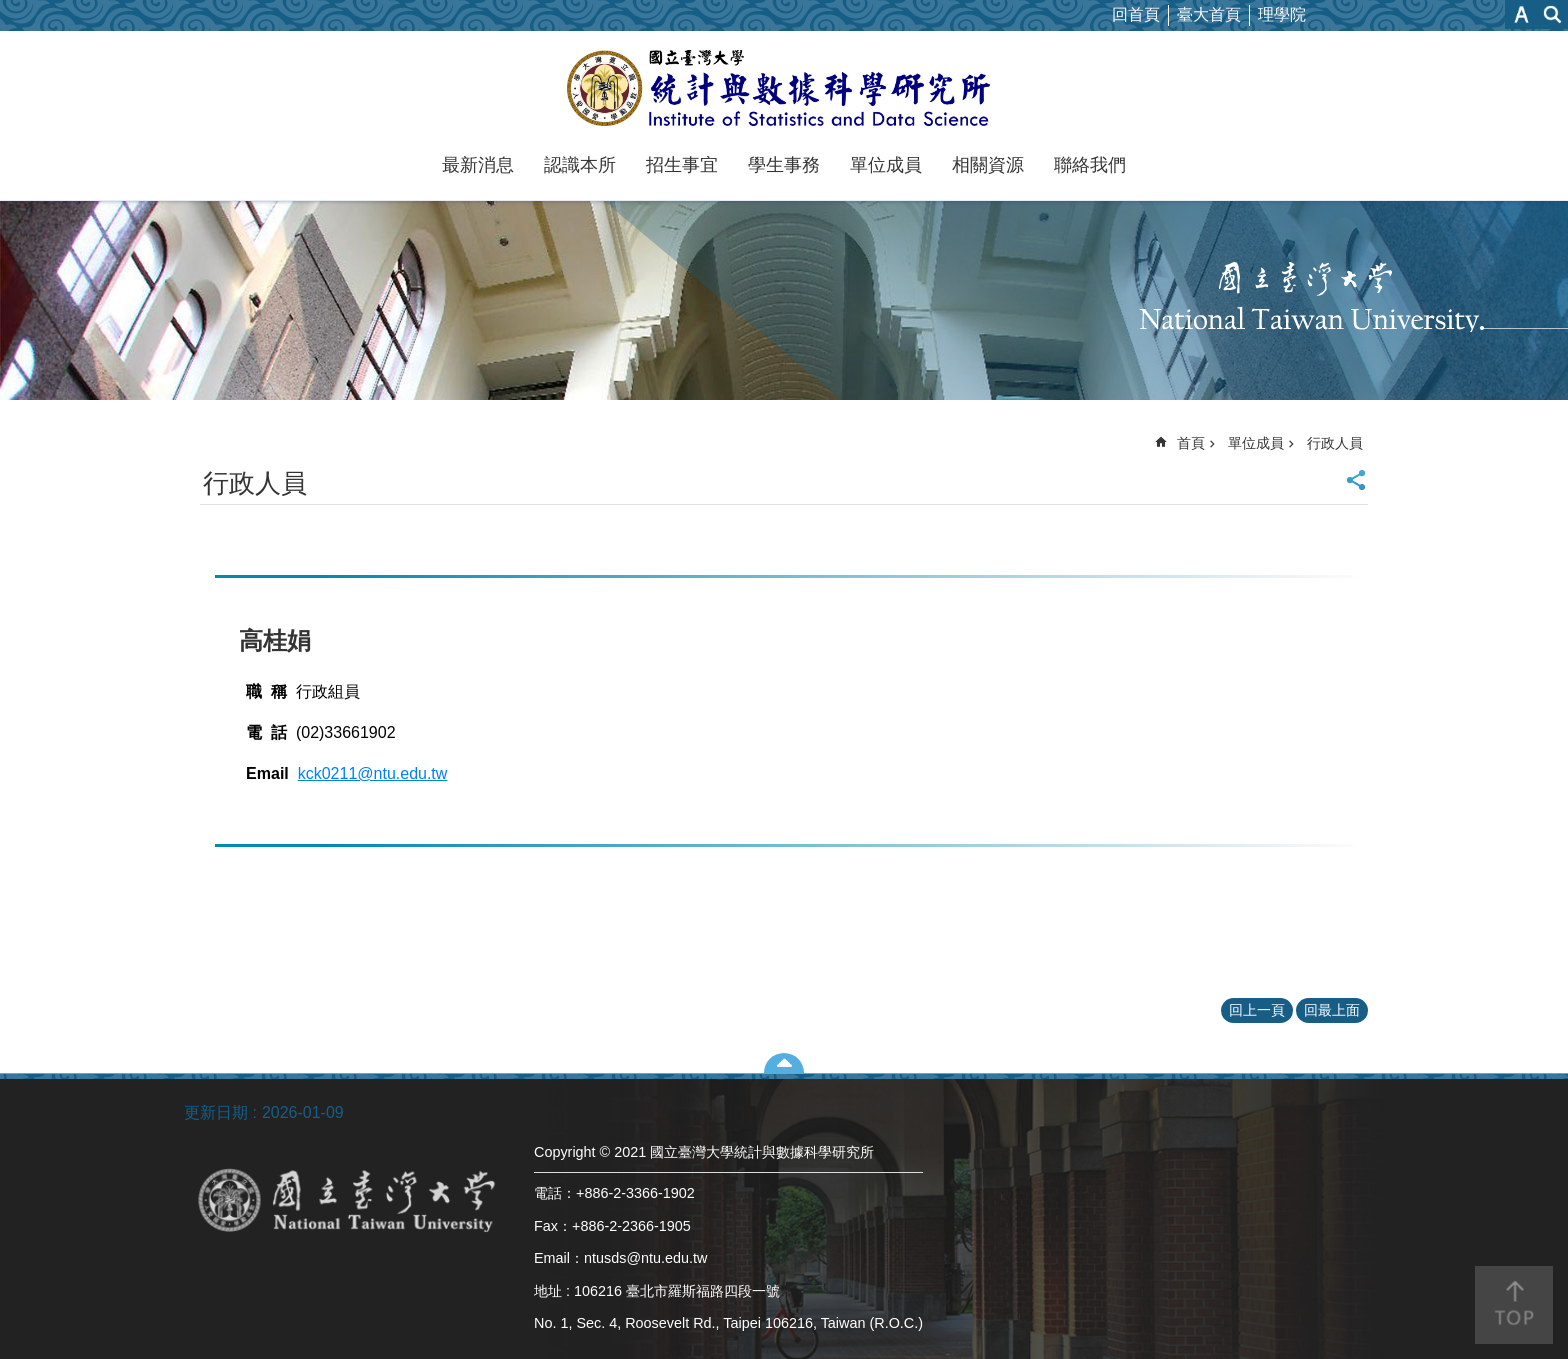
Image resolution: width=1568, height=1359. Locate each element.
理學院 (1282, 14)
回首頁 (1136, 14)
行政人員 (1335, 443)
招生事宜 (682, 165)
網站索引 (1553, 14)
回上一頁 (1257, 1010)
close (784, 1063)
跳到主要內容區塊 (10, 10)
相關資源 (988, 165)
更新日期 (216, 1112)
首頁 (1191, 443)
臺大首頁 (1209, 14)
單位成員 (886, 165)
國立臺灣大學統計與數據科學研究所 (784, 88)
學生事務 (784, 165)
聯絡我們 (1090, 165)
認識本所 (580, 165)
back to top (1514, 1305)
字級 (1521, 14)
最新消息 (478, 165)
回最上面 (1332, 1010)
